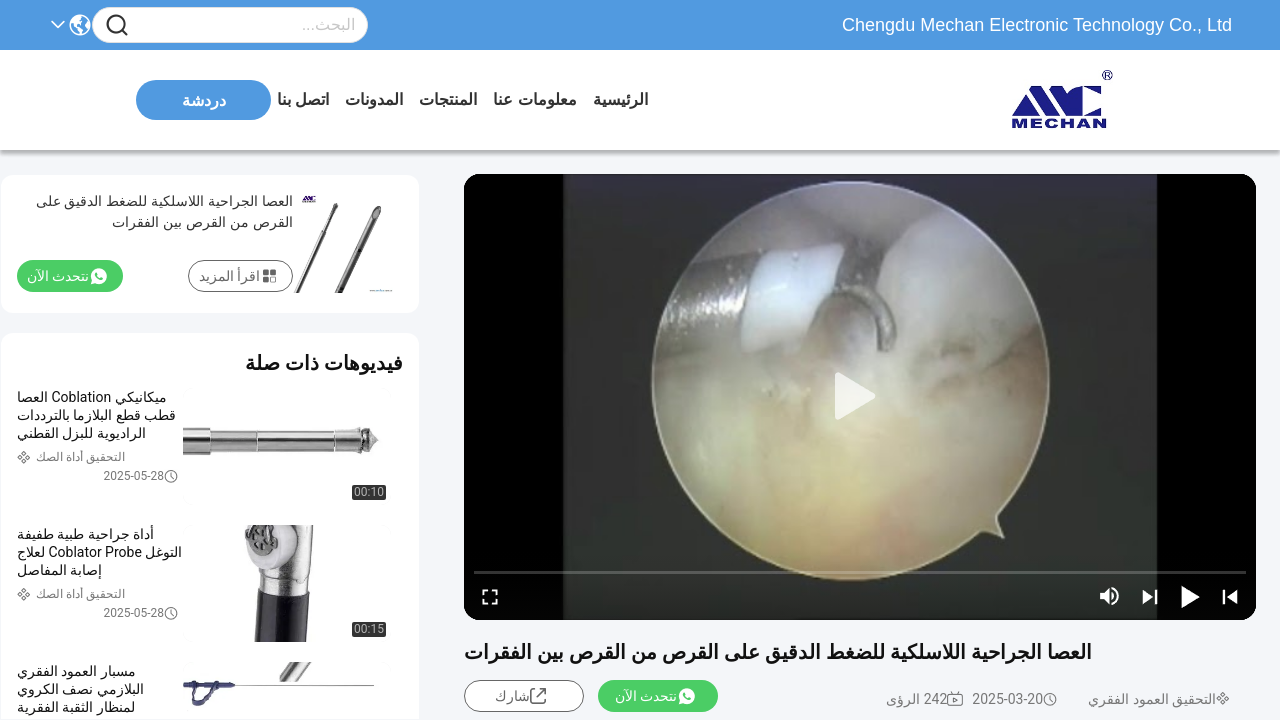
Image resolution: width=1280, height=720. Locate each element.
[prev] (1230, 596)
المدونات (374, 99)
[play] (860, 397)
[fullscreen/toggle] (490, 596)
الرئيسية (620, 99)
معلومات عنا (534, 99)
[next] (1150, 596)
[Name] (117, 25)
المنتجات (448, 99)
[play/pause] (1190, 596)
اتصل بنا (303, 99)
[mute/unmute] (1110, 596)
